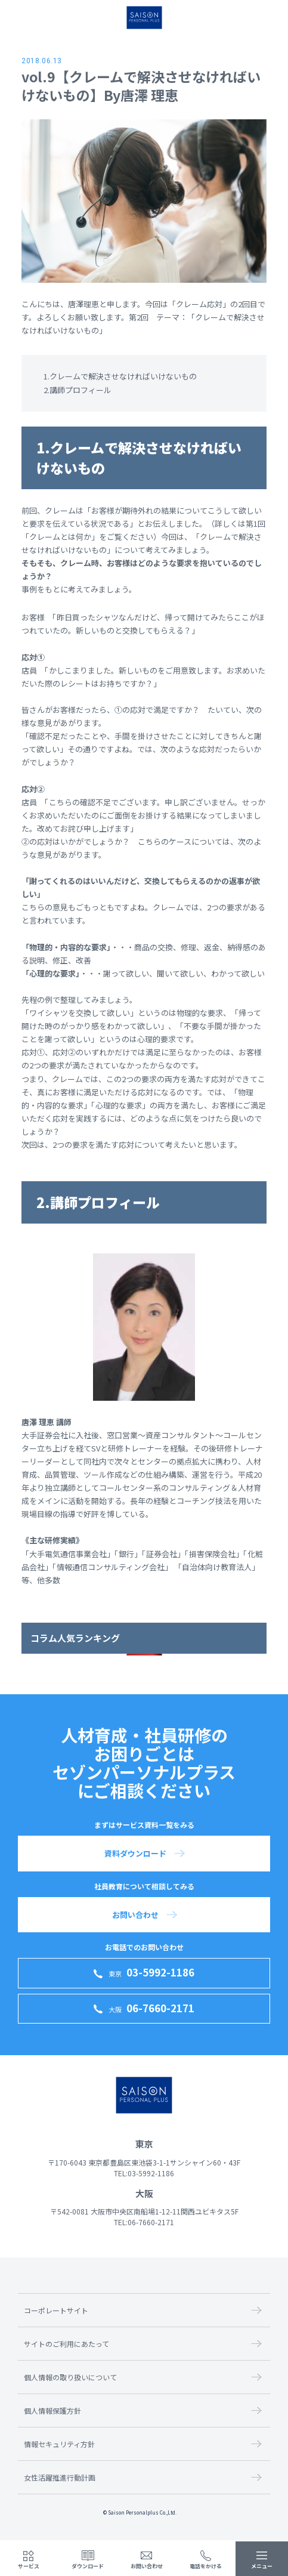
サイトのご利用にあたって (66, 2344)
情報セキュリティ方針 (59, 2444)
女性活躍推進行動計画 (59, 2477)
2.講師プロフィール (78, 390)
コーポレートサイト (56, 2310)
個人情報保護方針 (52, 2410)
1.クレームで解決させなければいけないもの (120, 376)
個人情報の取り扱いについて (70, 2377)
